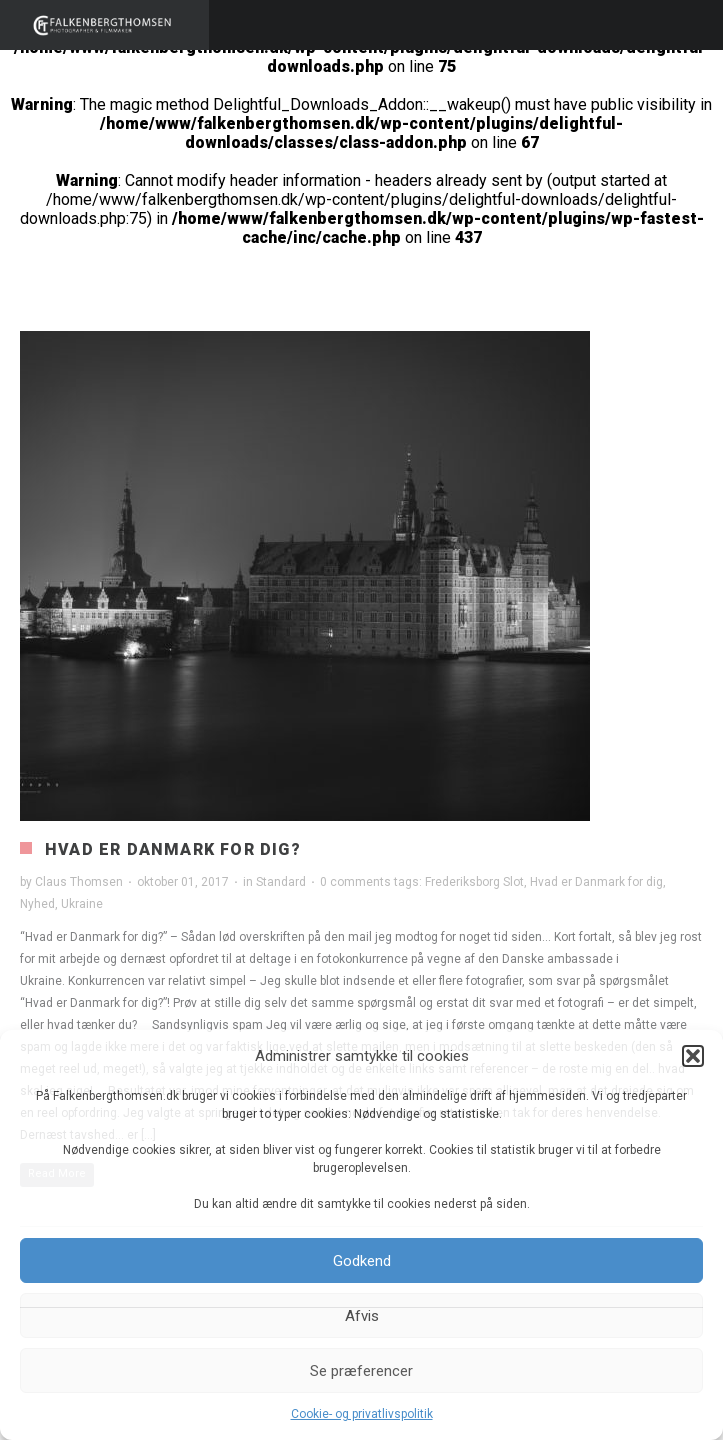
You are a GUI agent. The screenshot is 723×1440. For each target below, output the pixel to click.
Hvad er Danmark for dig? (173, 849)
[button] (693, 1056)
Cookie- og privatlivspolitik (362, 1414)
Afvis (362, 1316)
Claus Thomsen (79, 882)
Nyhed (37, 904)
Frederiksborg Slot (474, 882)
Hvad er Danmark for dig (596, 882)
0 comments (355, 882)
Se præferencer (361, 1371)
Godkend (362, 1261)
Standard (281, 882)
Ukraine (82, 904)
